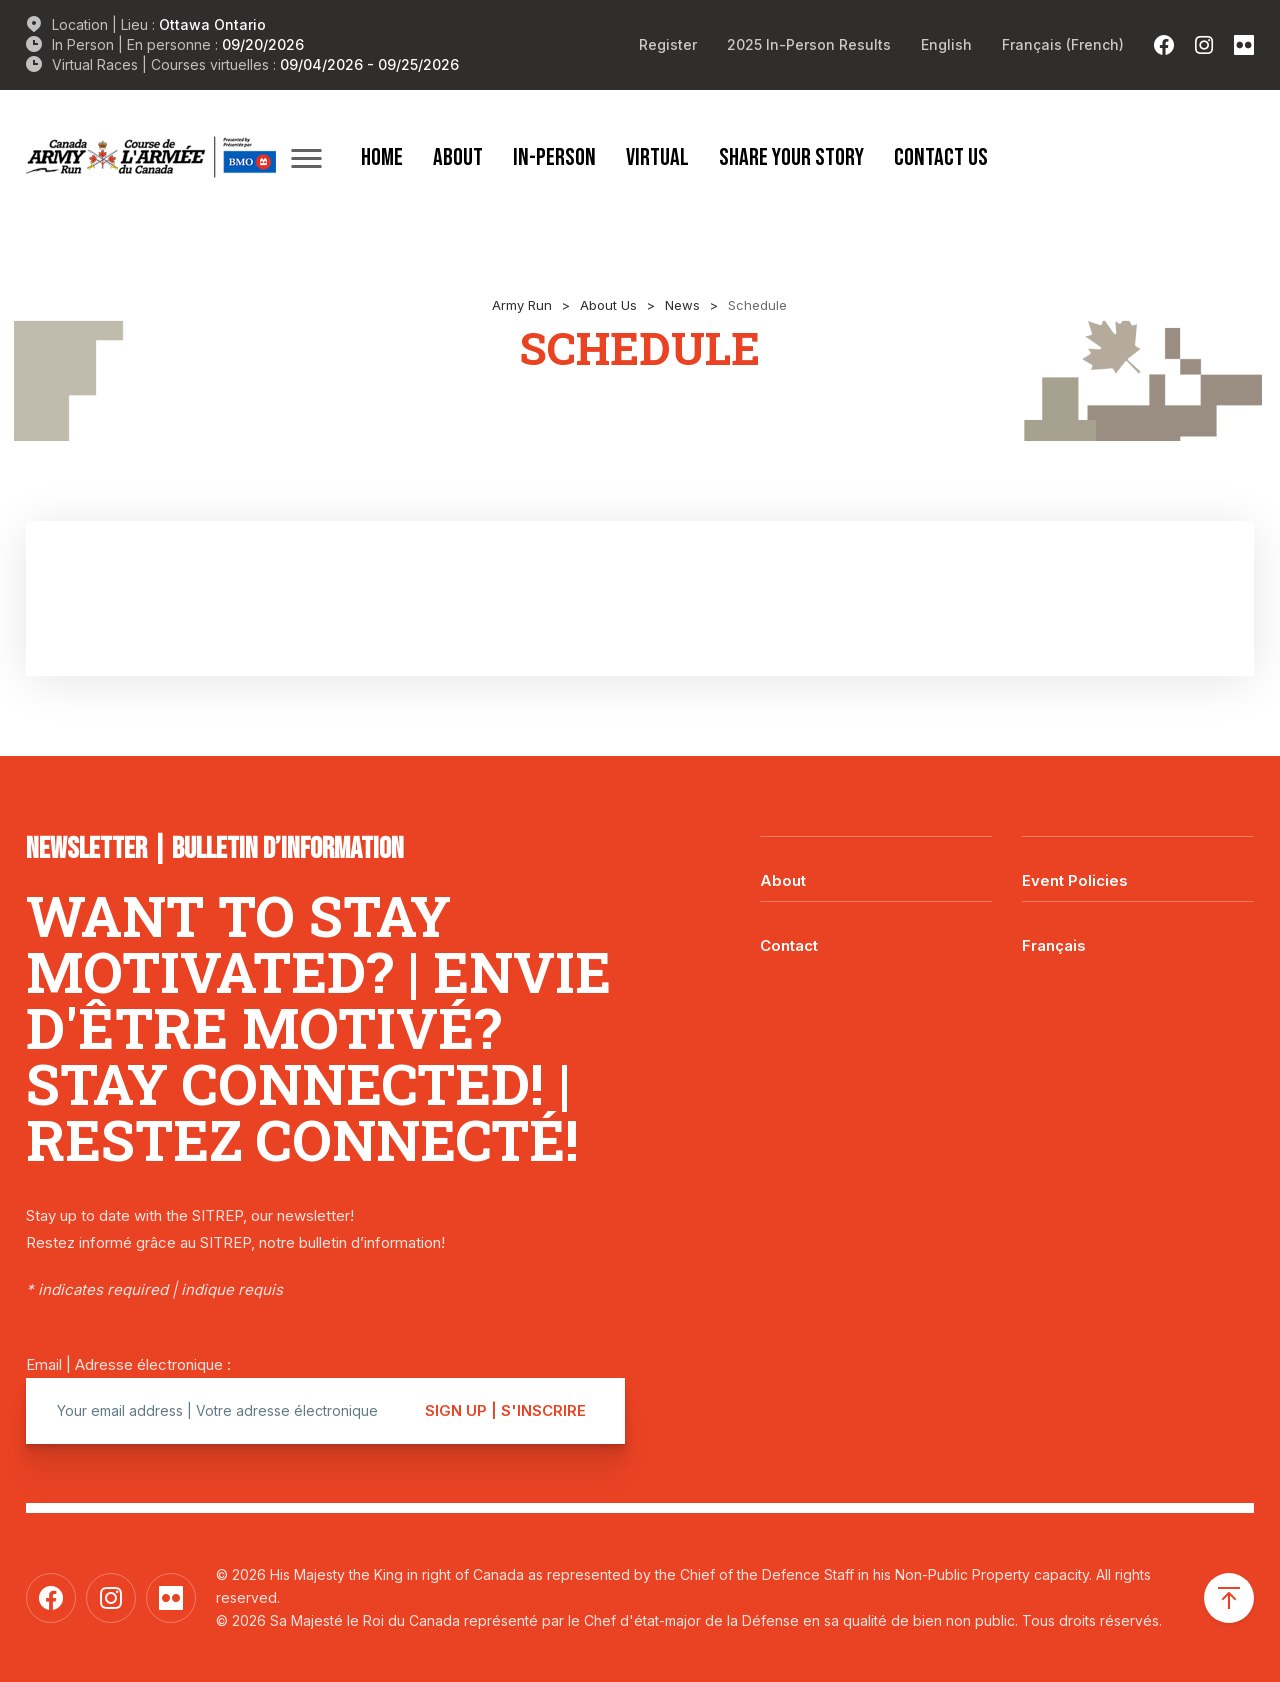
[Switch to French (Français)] (1063, 45)
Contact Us (941, 157)
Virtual (657, 157)
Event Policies (1075, 880)
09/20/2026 (263, 44)
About (458, 157)
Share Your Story (791, 157)
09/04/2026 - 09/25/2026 (369, 64)
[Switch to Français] (1138, 931)
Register (668, 44)
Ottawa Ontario (212, 24)
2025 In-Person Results (809, 44)
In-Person (554, 157)
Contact (789, 945)
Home (382, 157)
